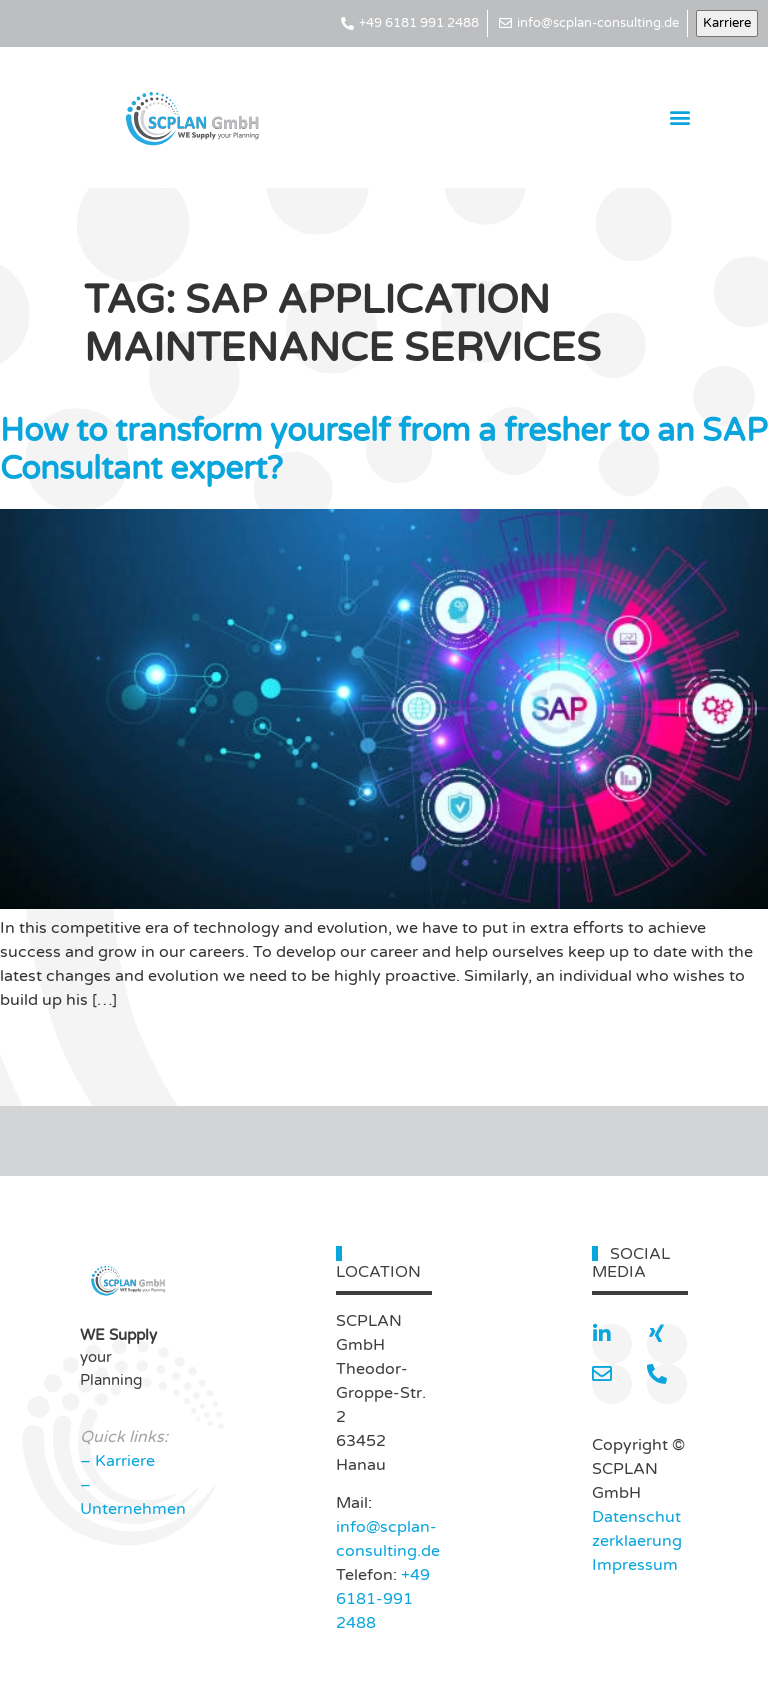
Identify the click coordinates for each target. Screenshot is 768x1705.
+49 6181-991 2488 (383, 1599)
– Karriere (117, 1461)
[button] (680, 117)
